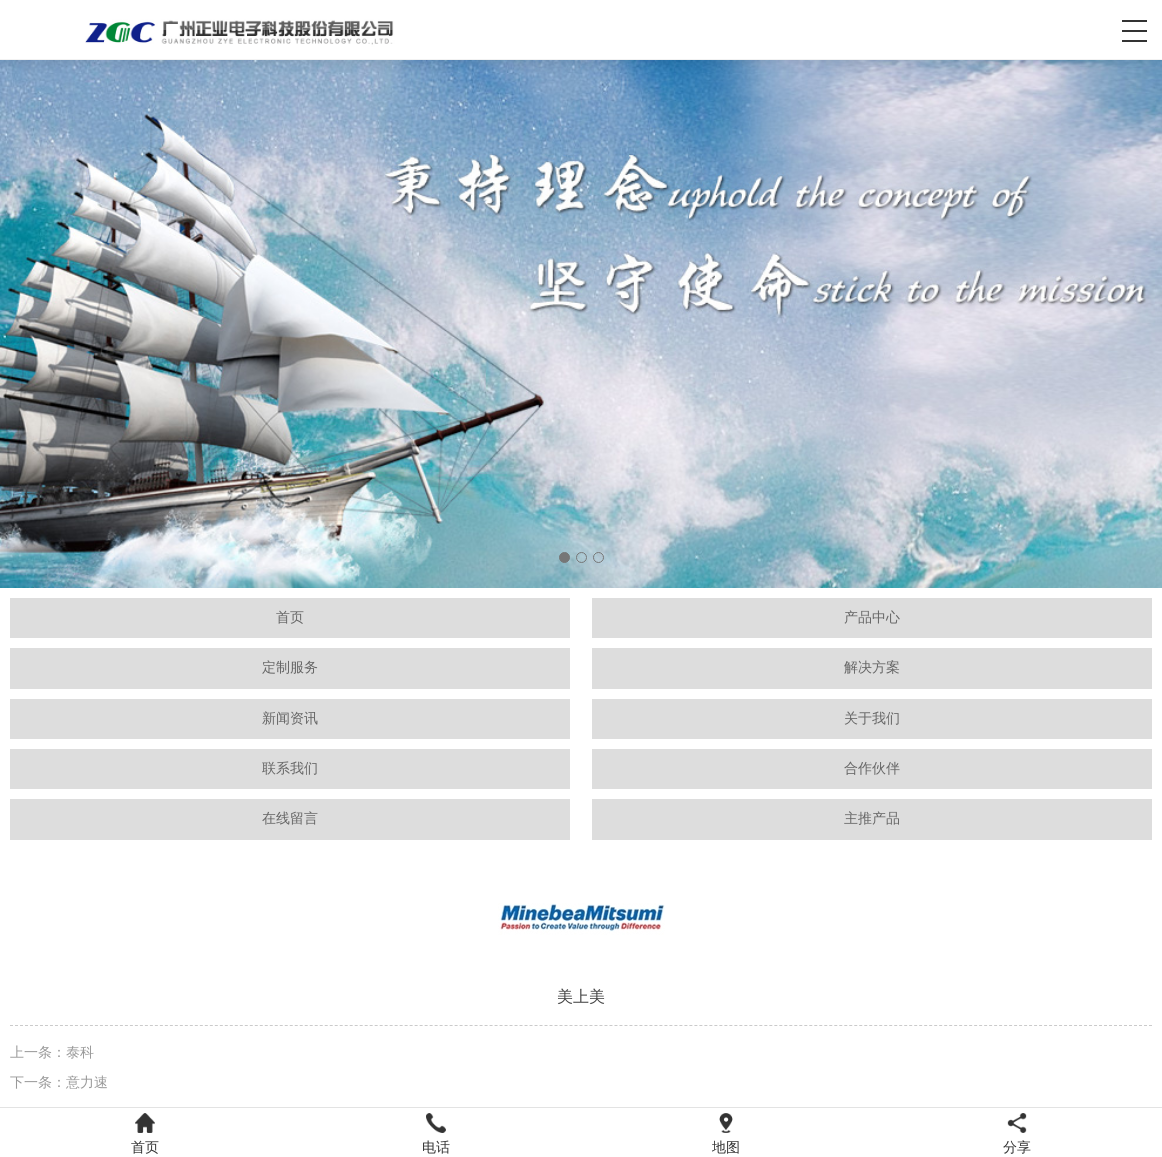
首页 (290, 617)
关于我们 (872, 718)
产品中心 (872, 617)
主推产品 (872, 818)
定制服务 (290, 667)
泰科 (80, 1052)
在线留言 (290, 818)
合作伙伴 (872, 768)
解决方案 (872, 667)
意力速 (87, 1082)
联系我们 (290, 768)
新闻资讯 (290, 718)
